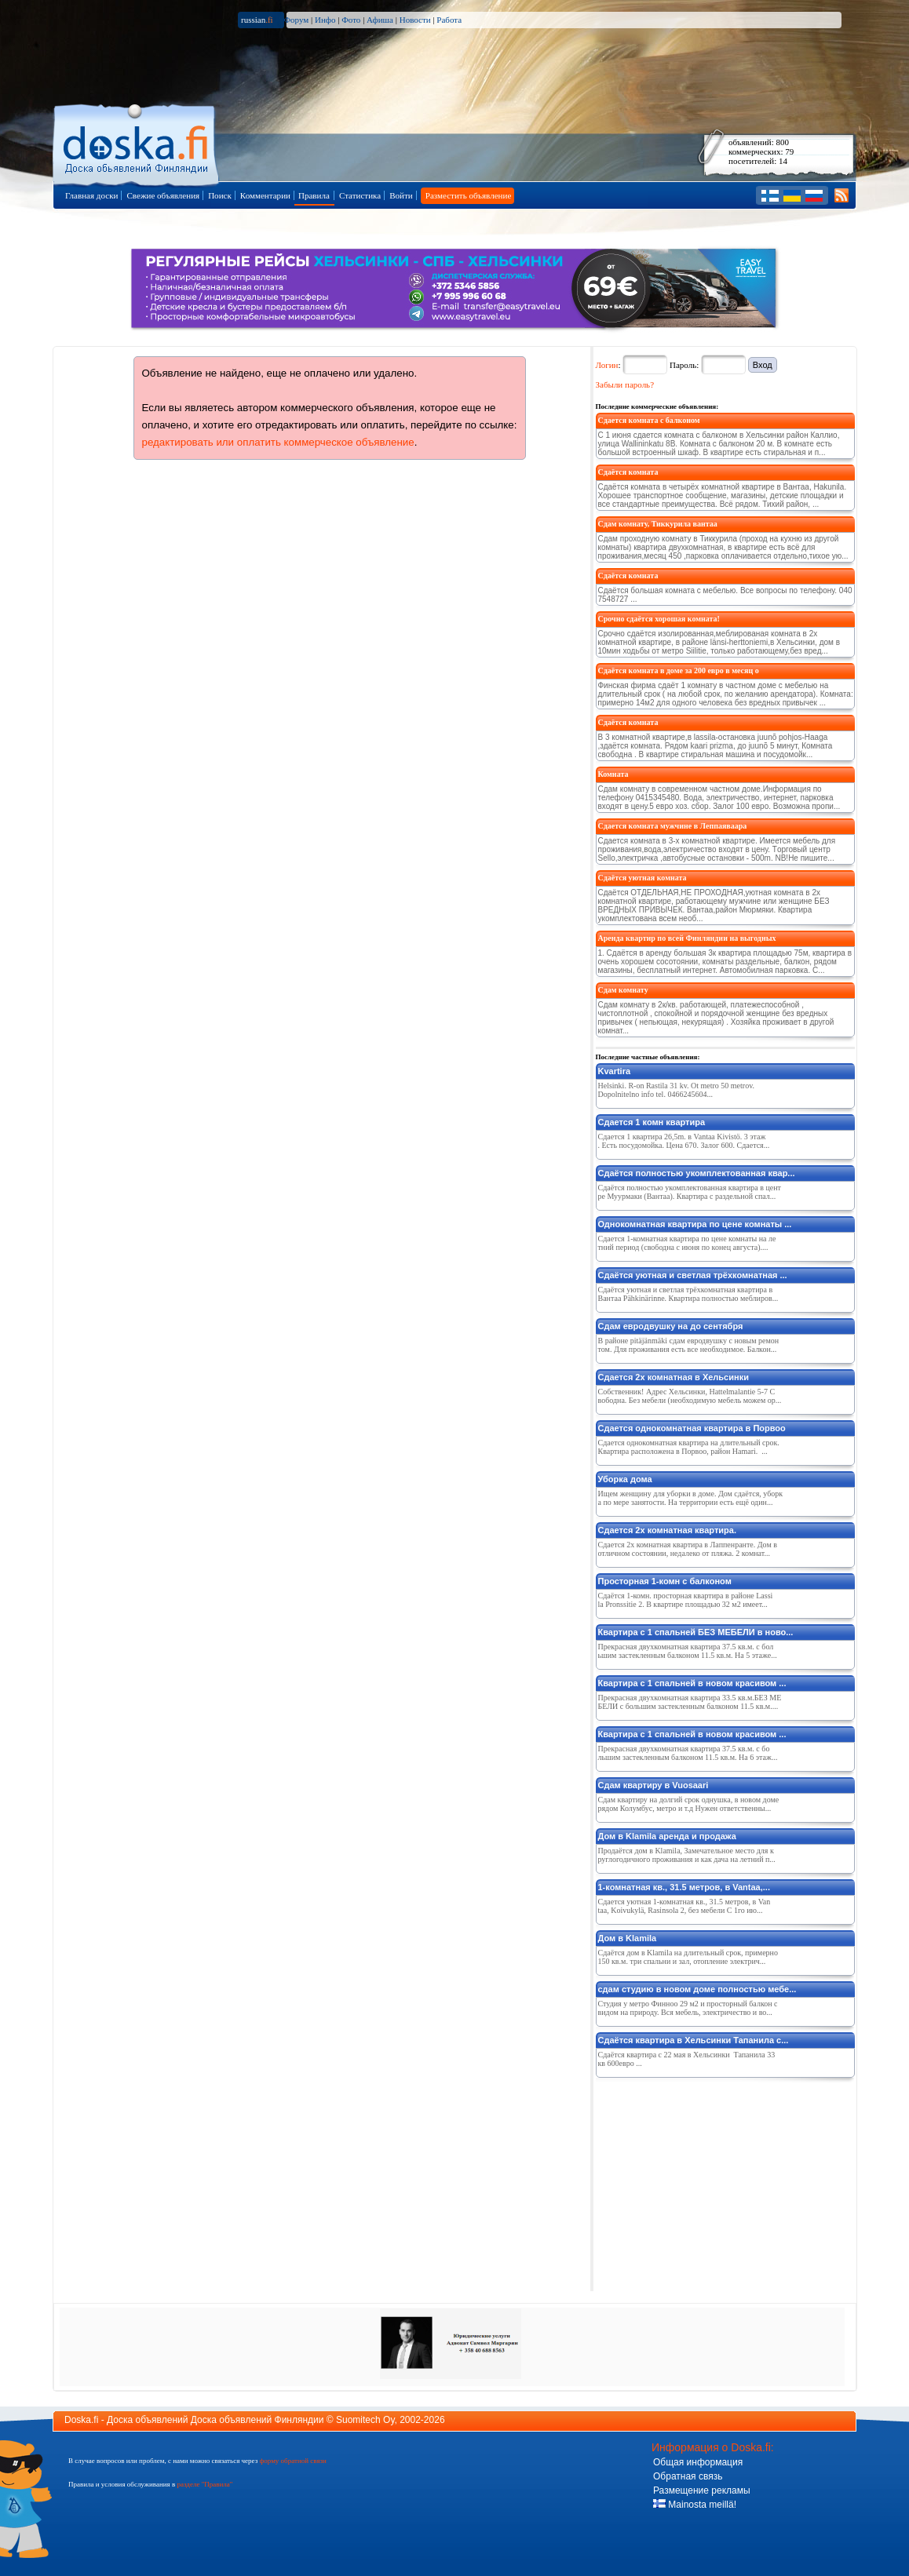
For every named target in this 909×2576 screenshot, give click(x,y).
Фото (350, 19)
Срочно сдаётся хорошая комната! (659, 618)
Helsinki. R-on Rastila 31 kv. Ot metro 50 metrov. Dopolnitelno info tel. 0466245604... (676, 1090)
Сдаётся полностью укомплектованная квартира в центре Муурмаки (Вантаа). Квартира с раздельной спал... (689, 1192)
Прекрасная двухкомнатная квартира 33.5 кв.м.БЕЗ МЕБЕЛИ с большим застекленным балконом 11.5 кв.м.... (690, 1702)
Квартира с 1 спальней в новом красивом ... (692, 1683)
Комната (613, 774)
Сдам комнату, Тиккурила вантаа (657, 523)
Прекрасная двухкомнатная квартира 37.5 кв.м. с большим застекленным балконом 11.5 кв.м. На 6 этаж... (688, 1753)
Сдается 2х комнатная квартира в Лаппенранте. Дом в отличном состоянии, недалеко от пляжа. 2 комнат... (687, 1549)
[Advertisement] (713, 2181)
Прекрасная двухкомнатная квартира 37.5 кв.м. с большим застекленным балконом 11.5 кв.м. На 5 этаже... (687, 1651)
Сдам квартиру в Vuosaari (653, 1785)
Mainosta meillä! (694, 2504)
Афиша (380, 19)
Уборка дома (625, 1479)
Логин (607, 365)
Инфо (325, 19)
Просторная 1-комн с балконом (665, 1581)
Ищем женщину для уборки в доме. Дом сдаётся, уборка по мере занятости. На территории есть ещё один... (690, 1498)
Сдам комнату (623, 990)
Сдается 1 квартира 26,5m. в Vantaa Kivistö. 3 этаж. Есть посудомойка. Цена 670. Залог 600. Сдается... (684, 1141)
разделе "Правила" (204, 2484)
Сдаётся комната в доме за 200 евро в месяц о (678, 670)
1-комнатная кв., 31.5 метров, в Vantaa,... (684, 1887)
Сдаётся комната (628, 472)
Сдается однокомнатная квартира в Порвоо (692, 1428)
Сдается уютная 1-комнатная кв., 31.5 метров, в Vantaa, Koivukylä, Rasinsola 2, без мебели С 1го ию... (684, 1906)
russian (257, 19)
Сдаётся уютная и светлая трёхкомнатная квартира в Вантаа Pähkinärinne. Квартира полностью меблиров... (688, 1294)
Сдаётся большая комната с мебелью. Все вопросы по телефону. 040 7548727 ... (725, 594)
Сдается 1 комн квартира (652, 1122)
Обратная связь (687, 2476)
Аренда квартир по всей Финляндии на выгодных (687, 938)
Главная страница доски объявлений (137, 142)
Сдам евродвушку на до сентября (670, 1326)
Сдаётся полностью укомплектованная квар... (696, 1173)
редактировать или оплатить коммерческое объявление (278, 442)
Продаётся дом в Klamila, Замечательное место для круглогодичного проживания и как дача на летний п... (687, 1855)
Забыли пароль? (625, 384)
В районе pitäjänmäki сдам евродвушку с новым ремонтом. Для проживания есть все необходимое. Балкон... (688, 1345)
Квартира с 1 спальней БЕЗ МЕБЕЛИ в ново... (696, 1632)
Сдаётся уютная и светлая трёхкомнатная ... (692, 1275)
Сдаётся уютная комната (642, 877)
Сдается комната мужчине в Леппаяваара (672, 826)
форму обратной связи (292, 2461)
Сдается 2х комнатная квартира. (667, 1530)
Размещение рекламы (701, 2490)
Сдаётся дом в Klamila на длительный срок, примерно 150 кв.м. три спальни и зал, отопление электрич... (688, 1957)
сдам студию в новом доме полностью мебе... (697, 1989)
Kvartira (614, 1071)
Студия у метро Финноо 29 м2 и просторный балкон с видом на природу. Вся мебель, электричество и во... (688, 2008)
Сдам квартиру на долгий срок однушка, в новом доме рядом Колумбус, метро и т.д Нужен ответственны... (688, 1804)
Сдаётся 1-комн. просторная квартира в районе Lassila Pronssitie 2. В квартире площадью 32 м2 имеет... (685, 1600)
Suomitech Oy (365, 2419)
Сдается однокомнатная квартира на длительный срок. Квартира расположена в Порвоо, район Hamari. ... (688, 1447)
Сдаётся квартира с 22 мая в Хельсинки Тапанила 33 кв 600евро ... (687, 2059)
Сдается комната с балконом (649, 420)
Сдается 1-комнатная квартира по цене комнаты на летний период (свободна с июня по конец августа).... (687, 1243)
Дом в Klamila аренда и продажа (667, 1836)
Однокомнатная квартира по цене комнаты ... (695, 1224)
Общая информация (698, 2462)
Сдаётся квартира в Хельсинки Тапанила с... (693, 2040)
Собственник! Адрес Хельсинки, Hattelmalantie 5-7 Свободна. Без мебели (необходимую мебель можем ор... (690, 1396)
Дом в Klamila (627, 1938)
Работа (449, 19)
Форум (295, 19)
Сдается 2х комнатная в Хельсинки (673, 1377)
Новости (415, 19)
